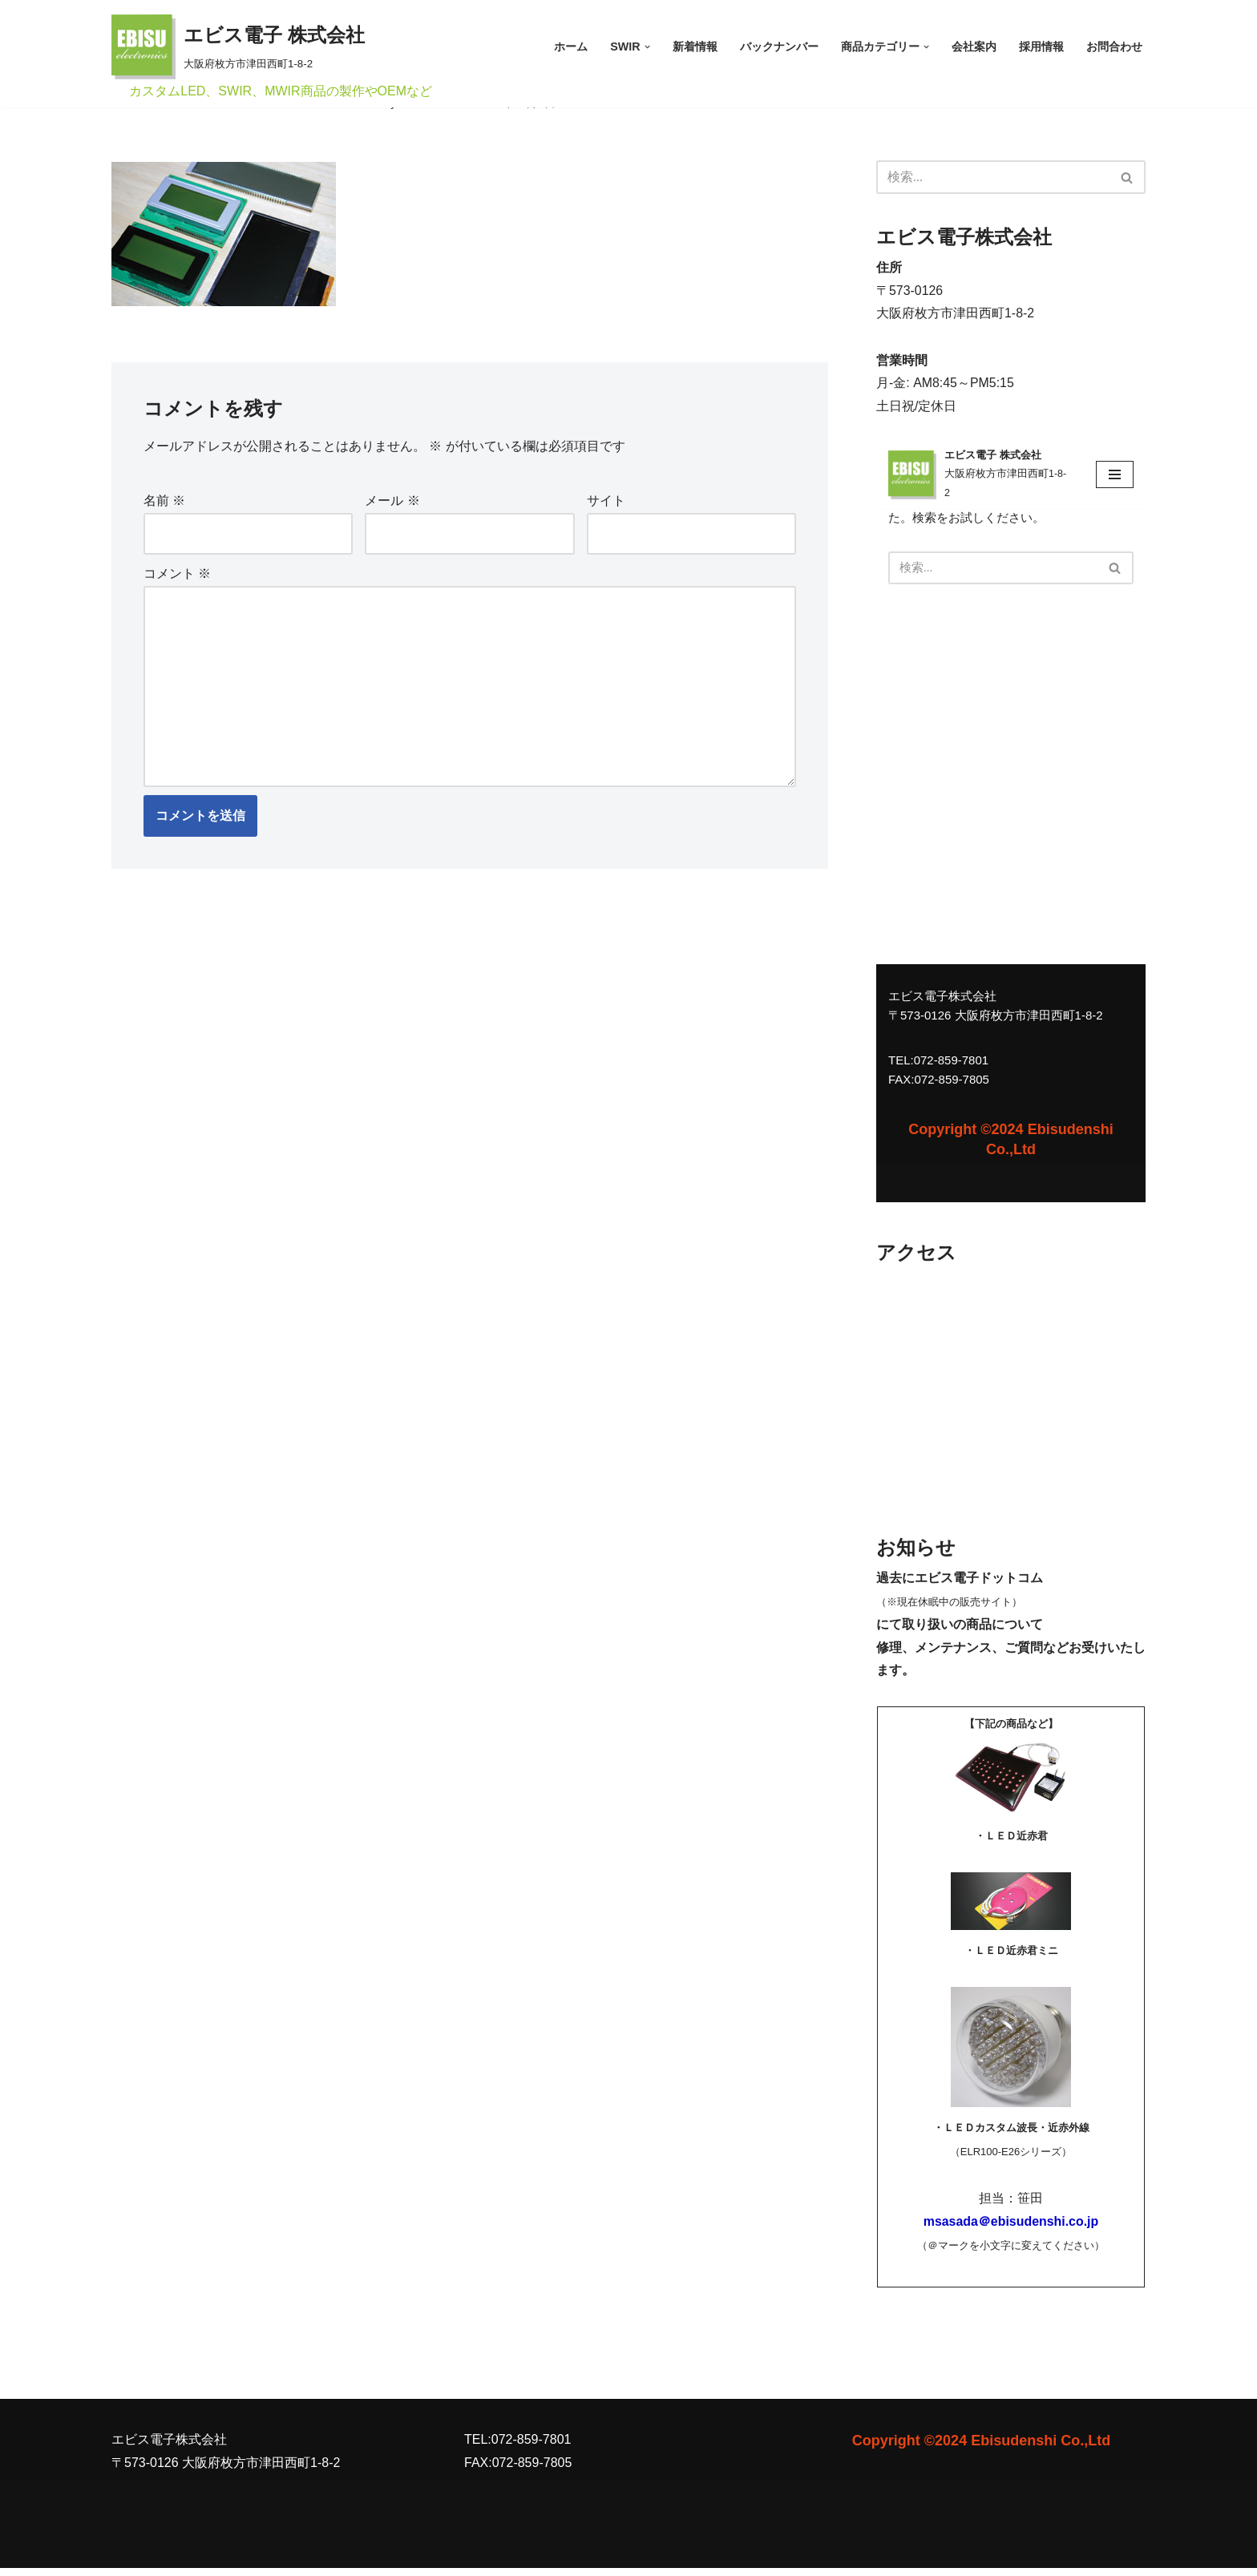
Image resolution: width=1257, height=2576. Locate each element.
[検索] (992, 177)
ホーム (571, 46)
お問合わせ (1114, 46)
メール (392, 501)
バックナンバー (779, 46)
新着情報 (695, 46)
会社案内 (974, 46)
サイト (606, 501)
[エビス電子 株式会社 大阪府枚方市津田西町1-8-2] (238, 46)
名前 (164, 501)
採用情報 (1041, 46)
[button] (647, 47)
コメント (177, 575)
